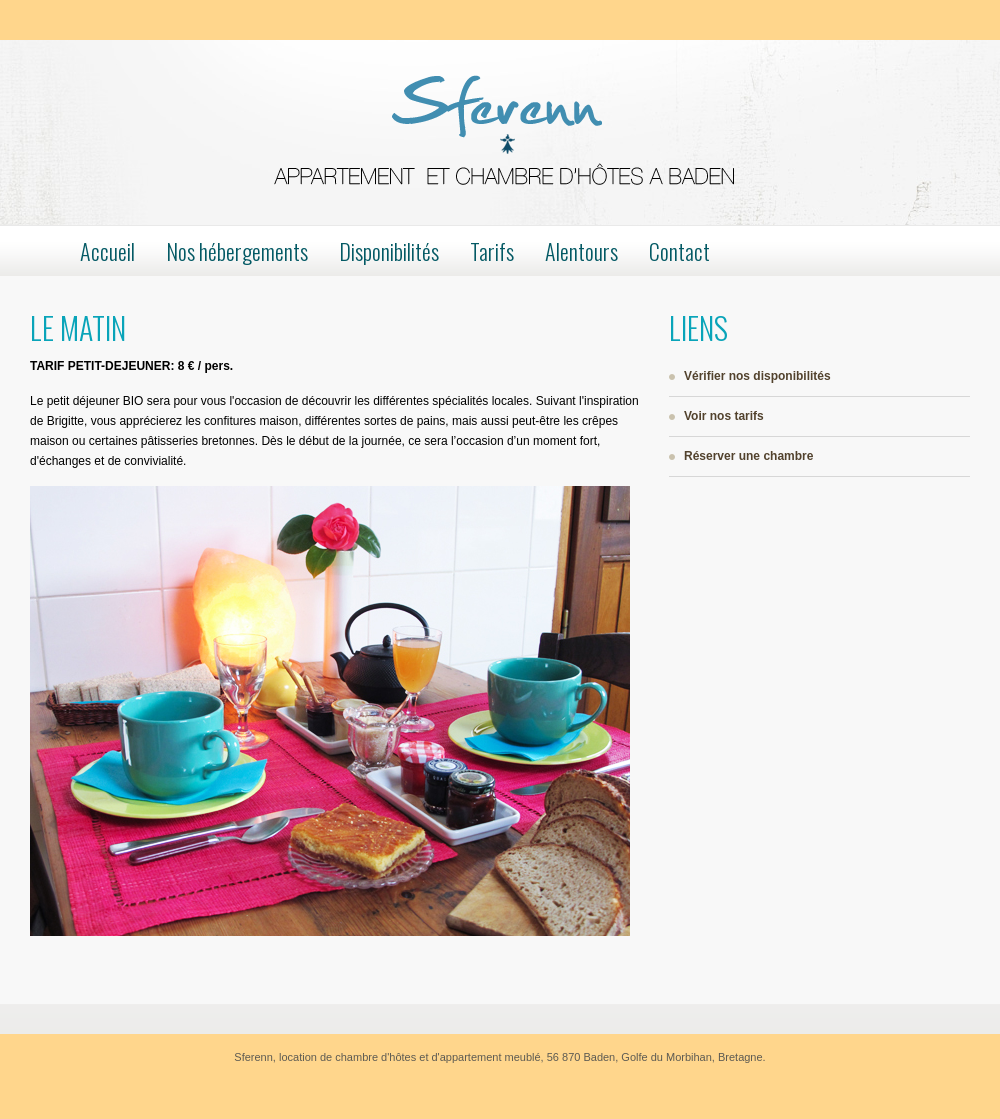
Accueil (107, 251)
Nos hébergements (237, 251)
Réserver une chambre (748, 456)
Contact (679, 251)
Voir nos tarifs (724, 416)
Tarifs (492, 251)
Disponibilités (389, 251)
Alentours (581, 251)
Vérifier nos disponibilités (757, 376)
